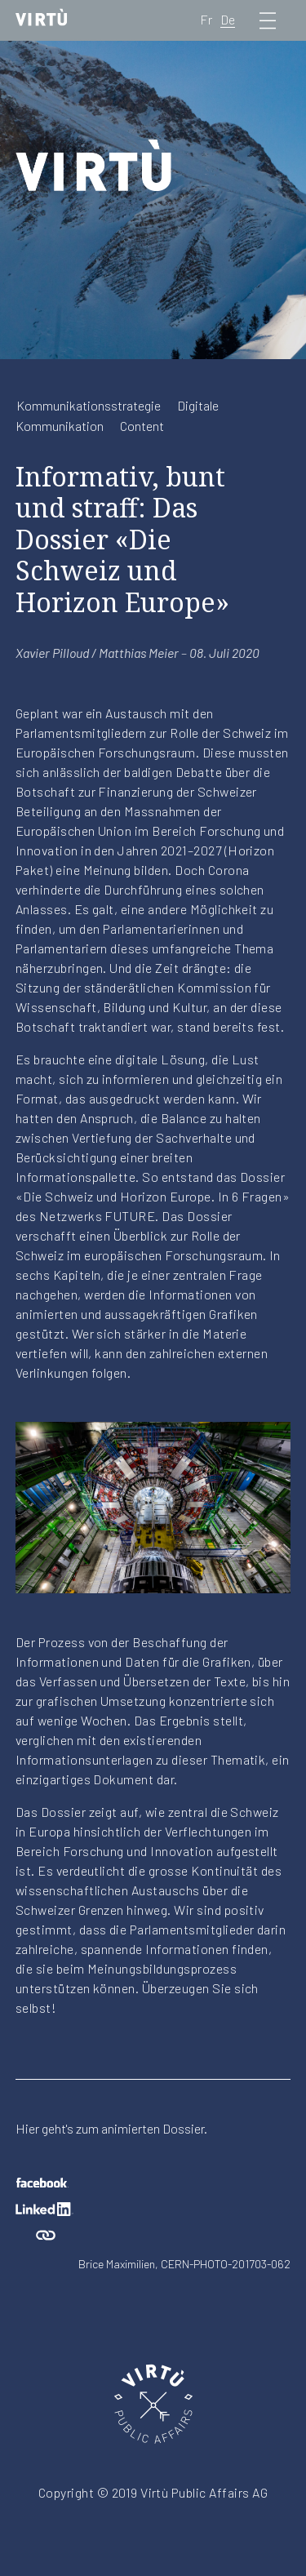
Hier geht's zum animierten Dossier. (111, 2128)
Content (142, 425)
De (227, 19)
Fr (206, 19)
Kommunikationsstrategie (88, 405)
